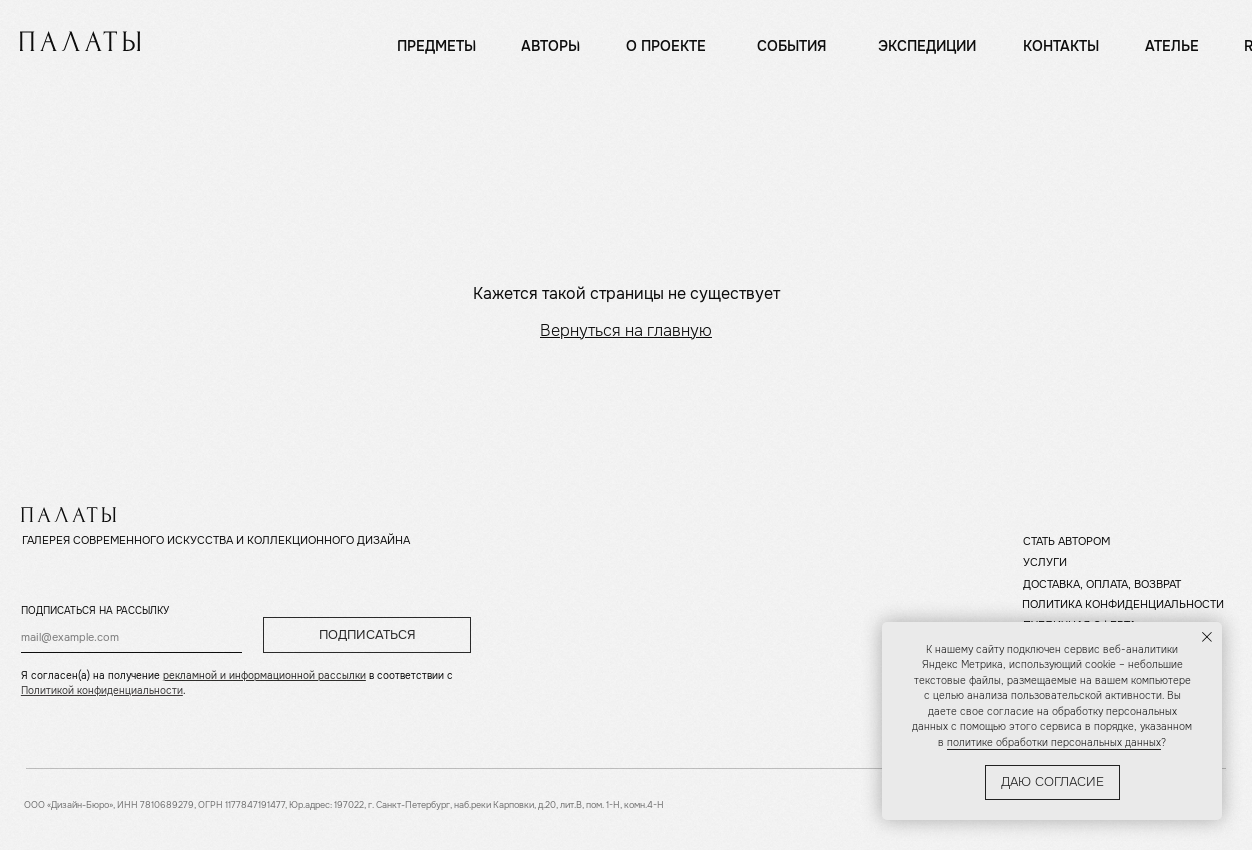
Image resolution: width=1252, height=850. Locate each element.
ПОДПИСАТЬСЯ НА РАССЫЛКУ (95, 610)
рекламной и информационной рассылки (264, 675)
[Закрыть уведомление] (1207, 637)
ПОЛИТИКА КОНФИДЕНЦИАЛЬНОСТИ (1123, 604)
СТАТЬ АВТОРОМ (1066, 541)
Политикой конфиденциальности (102, 690)
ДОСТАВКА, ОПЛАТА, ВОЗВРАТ (1102, 584)
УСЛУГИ (1045, 562)
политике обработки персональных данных (1054, 742)
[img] (80, 41)
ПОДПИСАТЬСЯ (367, 635)
